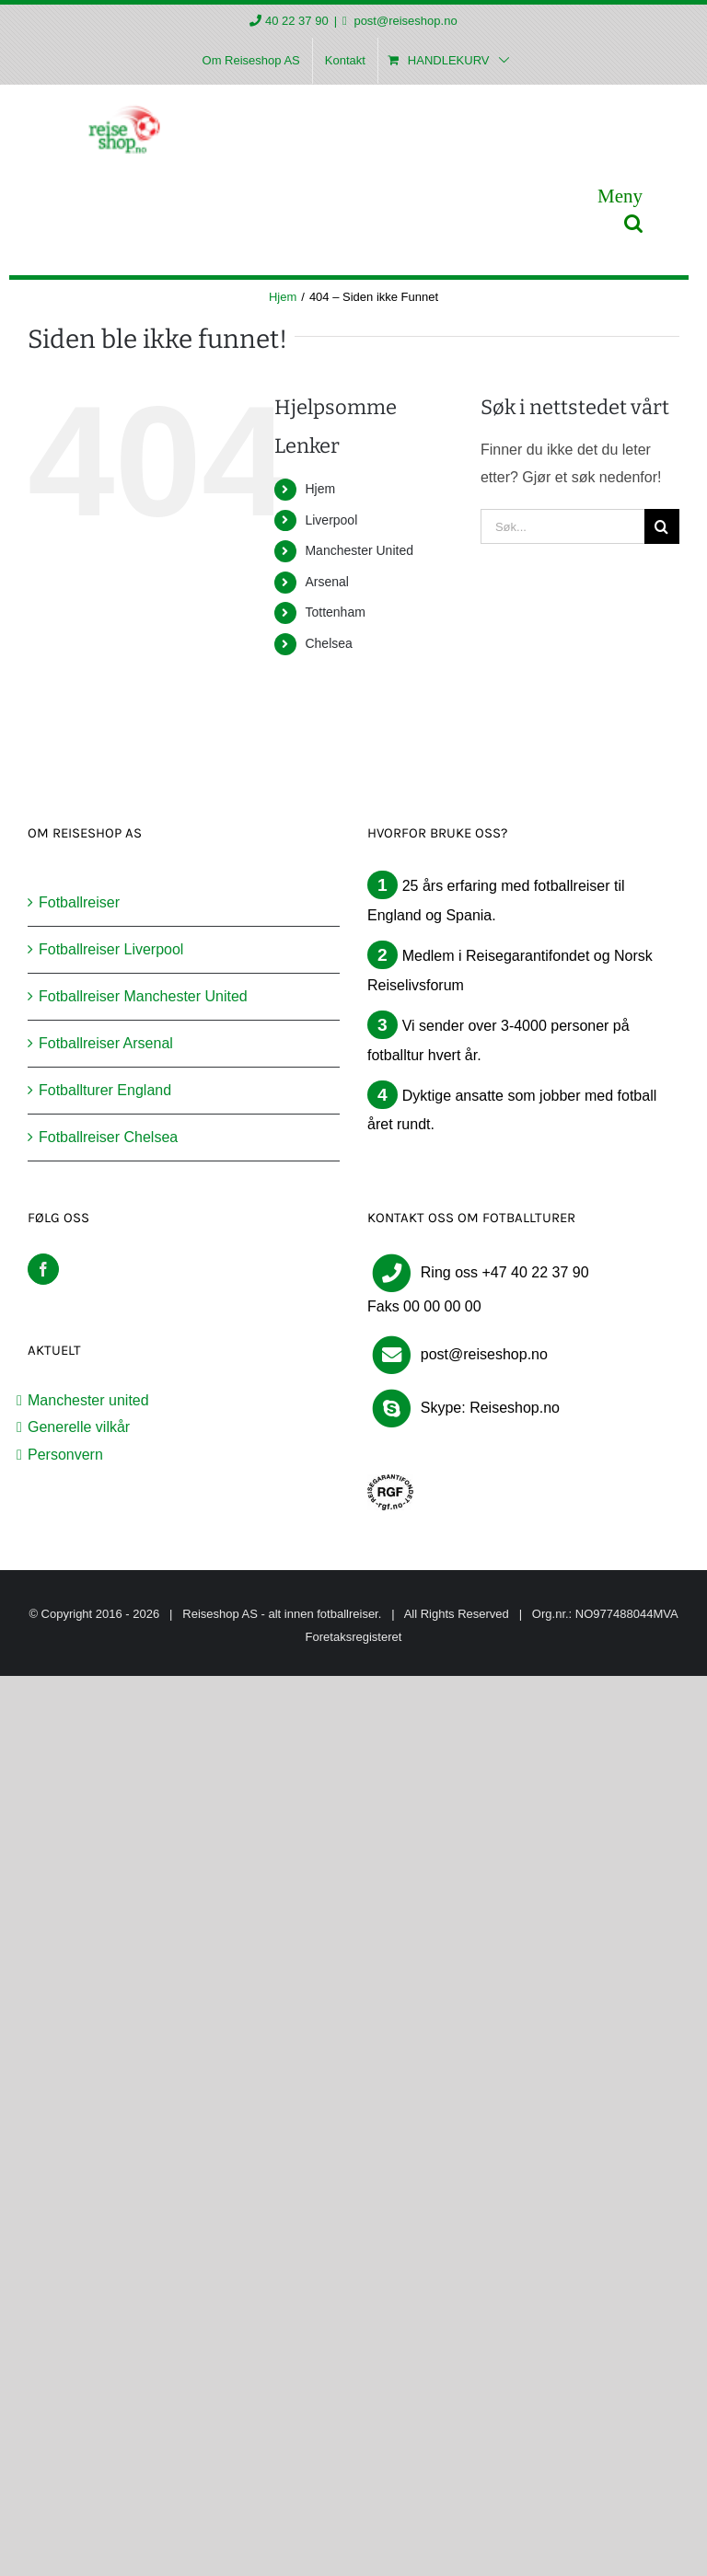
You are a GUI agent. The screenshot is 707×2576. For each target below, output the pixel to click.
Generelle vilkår (79, 1427)
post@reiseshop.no (404, 21)
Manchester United (359, 550)
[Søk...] (562, 526)
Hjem (320, 488)
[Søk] (661, 526)
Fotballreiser (79, 902)
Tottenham (335, 612)
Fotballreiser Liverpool (111, 949)
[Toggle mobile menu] (620, 195)
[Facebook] (43, 1269)
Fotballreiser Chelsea (108, 1137)
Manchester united (88, 1400)
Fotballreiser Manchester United (143, 996)
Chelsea (328, 643)
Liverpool (331, 520)
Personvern (65, 1454)
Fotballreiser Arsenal (106, 1043)
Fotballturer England (105, 1090)
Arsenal (326, 581)
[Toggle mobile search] (633, 223)
